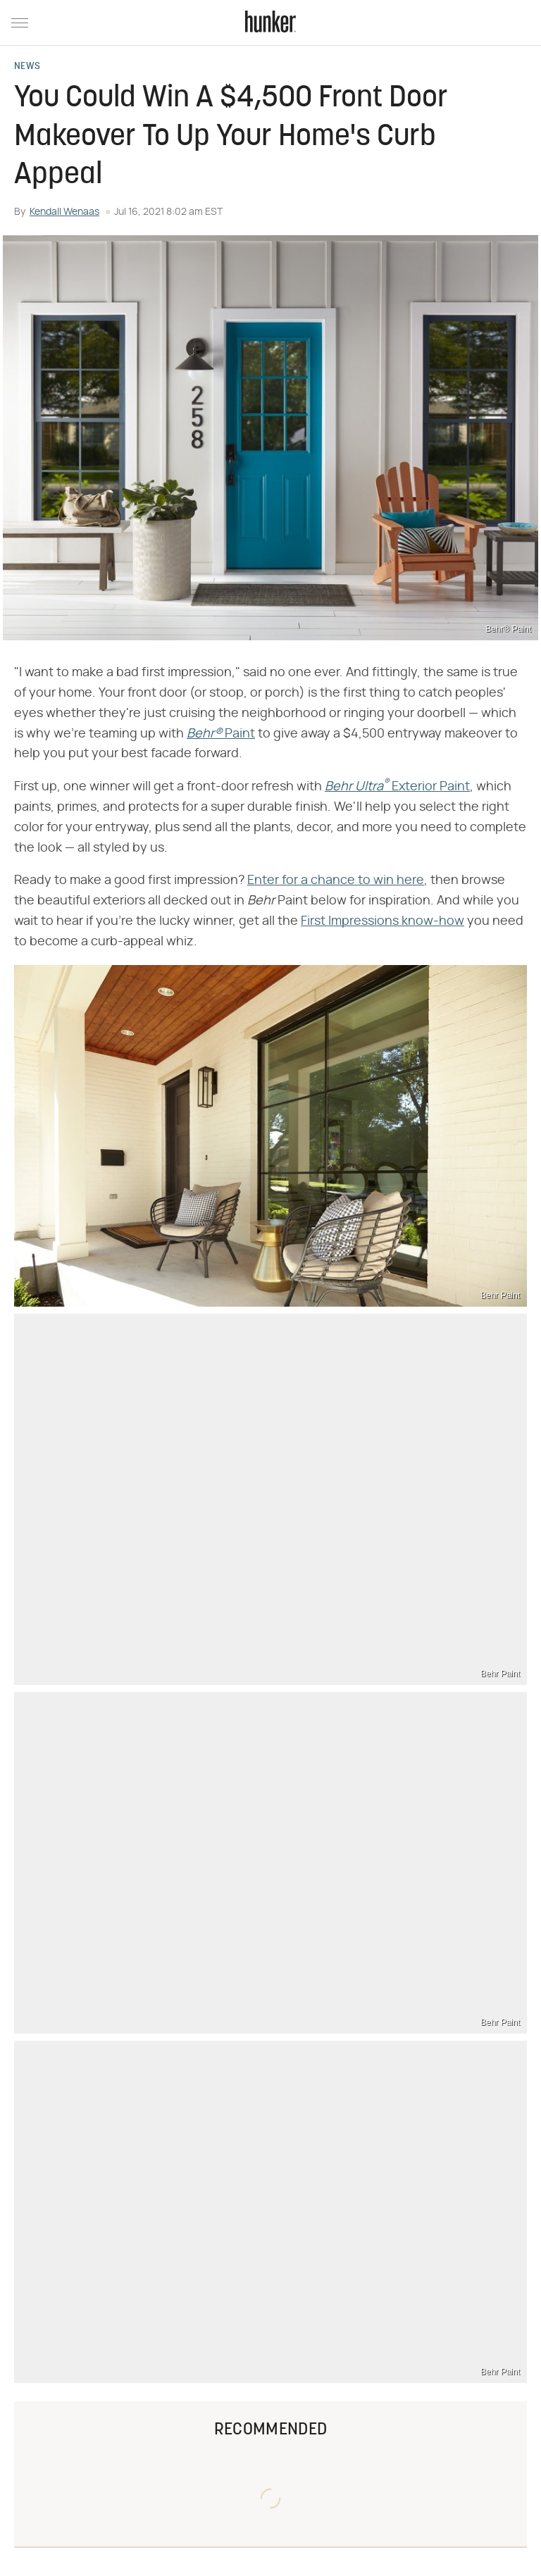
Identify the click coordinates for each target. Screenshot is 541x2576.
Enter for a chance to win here (335, 880)
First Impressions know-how (382, 921)
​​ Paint (221, 734)
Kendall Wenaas (64, 212)
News (27, 67)
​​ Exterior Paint (397, 786)
